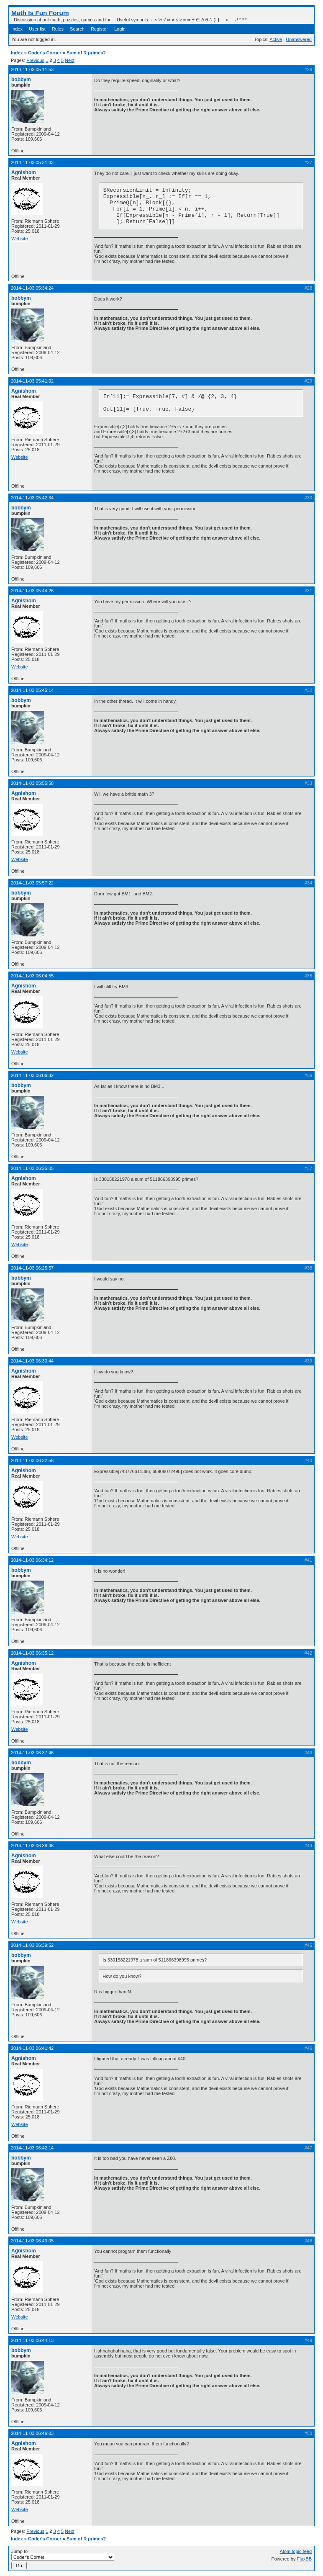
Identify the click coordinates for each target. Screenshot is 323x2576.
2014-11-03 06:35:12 (32, 1653)
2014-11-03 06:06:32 (32, 1075)
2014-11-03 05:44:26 (32, 590)
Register (99, 28)
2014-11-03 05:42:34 (32, 497)
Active (275, 39)
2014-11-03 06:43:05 (32, 2240)
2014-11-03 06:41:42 (32, 2048)
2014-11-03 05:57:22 (32, 882)
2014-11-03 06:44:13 (32, 2340)
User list (37, 28)
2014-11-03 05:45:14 (32, 690)
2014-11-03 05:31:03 (32, 162)
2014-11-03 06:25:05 (32, 1168)
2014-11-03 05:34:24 (32, 288)
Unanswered (299, 39)
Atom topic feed (296, 2551)
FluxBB (304, 2558)
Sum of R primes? (86, 52)
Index (17, 28)
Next (69, 60)
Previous (35, 60)
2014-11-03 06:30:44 (32, 1360)
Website (19, 238)
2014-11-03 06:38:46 (32, 1845)
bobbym (21, 79)
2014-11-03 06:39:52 (32, 1945)
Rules (58, 28)
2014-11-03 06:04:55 (32, 975)
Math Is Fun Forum (40, 12)
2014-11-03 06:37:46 (32, 1752)
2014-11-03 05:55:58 (32, 783)
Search (77, 28)
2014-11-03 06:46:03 (32, 2433)
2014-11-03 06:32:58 (32, 1460)
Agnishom (23, 172)
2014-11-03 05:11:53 (32, 69)
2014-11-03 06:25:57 (32, 1267)
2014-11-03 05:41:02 (32, 380)
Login (120, 28)
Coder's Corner (45, 52)
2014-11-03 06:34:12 (32, 1560)
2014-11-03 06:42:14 (32, 2147)
